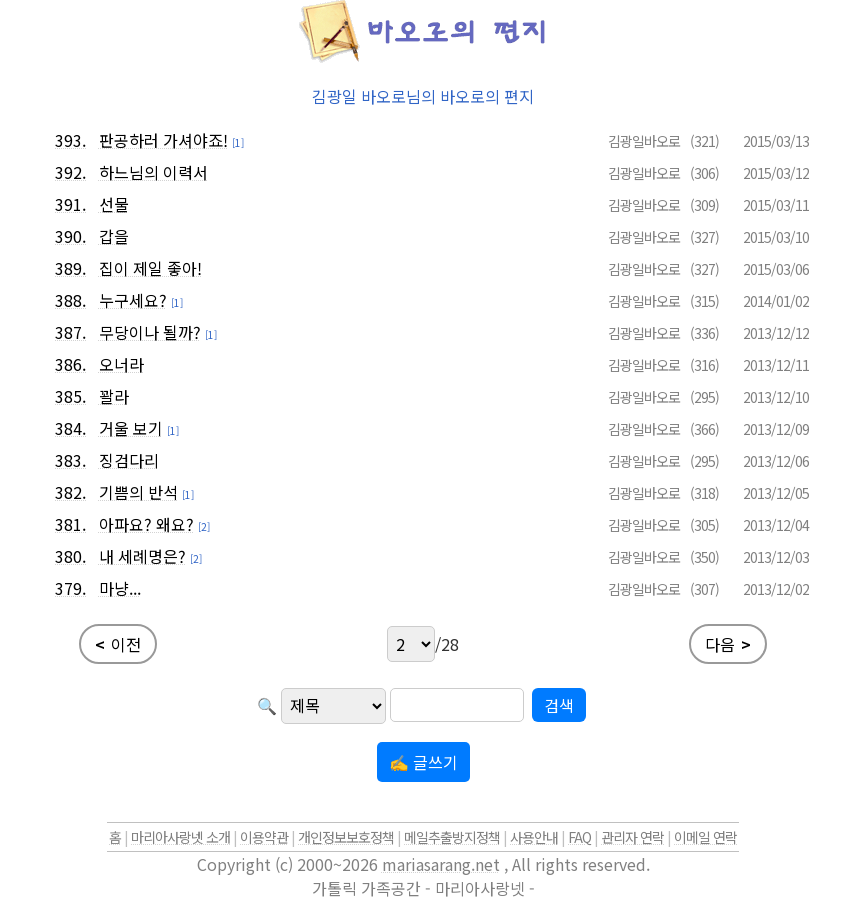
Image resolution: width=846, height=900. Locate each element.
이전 (118, 644)
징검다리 (129, 460)
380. (70, 556)
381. (70, 524)
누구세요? (133, 300)
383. (70, 460)
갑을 (114, 236)
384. (70, 428)
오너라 (121, 364)
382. (70, 492)
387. (70, 332)
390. (70, 236)
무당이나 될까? (150, 332)
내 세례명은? (142, 556)
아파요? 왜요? (146, 524)
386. (70, 364)
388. (70, 300)
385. (70, 396)
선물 (114, 204)
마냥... (120, 588)
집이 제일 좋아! (150, 268)
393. (70, 140)
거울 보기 (131, 428)
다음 (728, 644)
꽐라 (114, 396)
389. (70, 268)
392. (70, 172)
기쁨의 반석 (138, 492)
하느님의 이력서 (153, 172)
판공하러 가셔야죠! (163, 140)
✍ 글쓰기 (423, 762)
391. (70, 204)
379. (70, 588)
